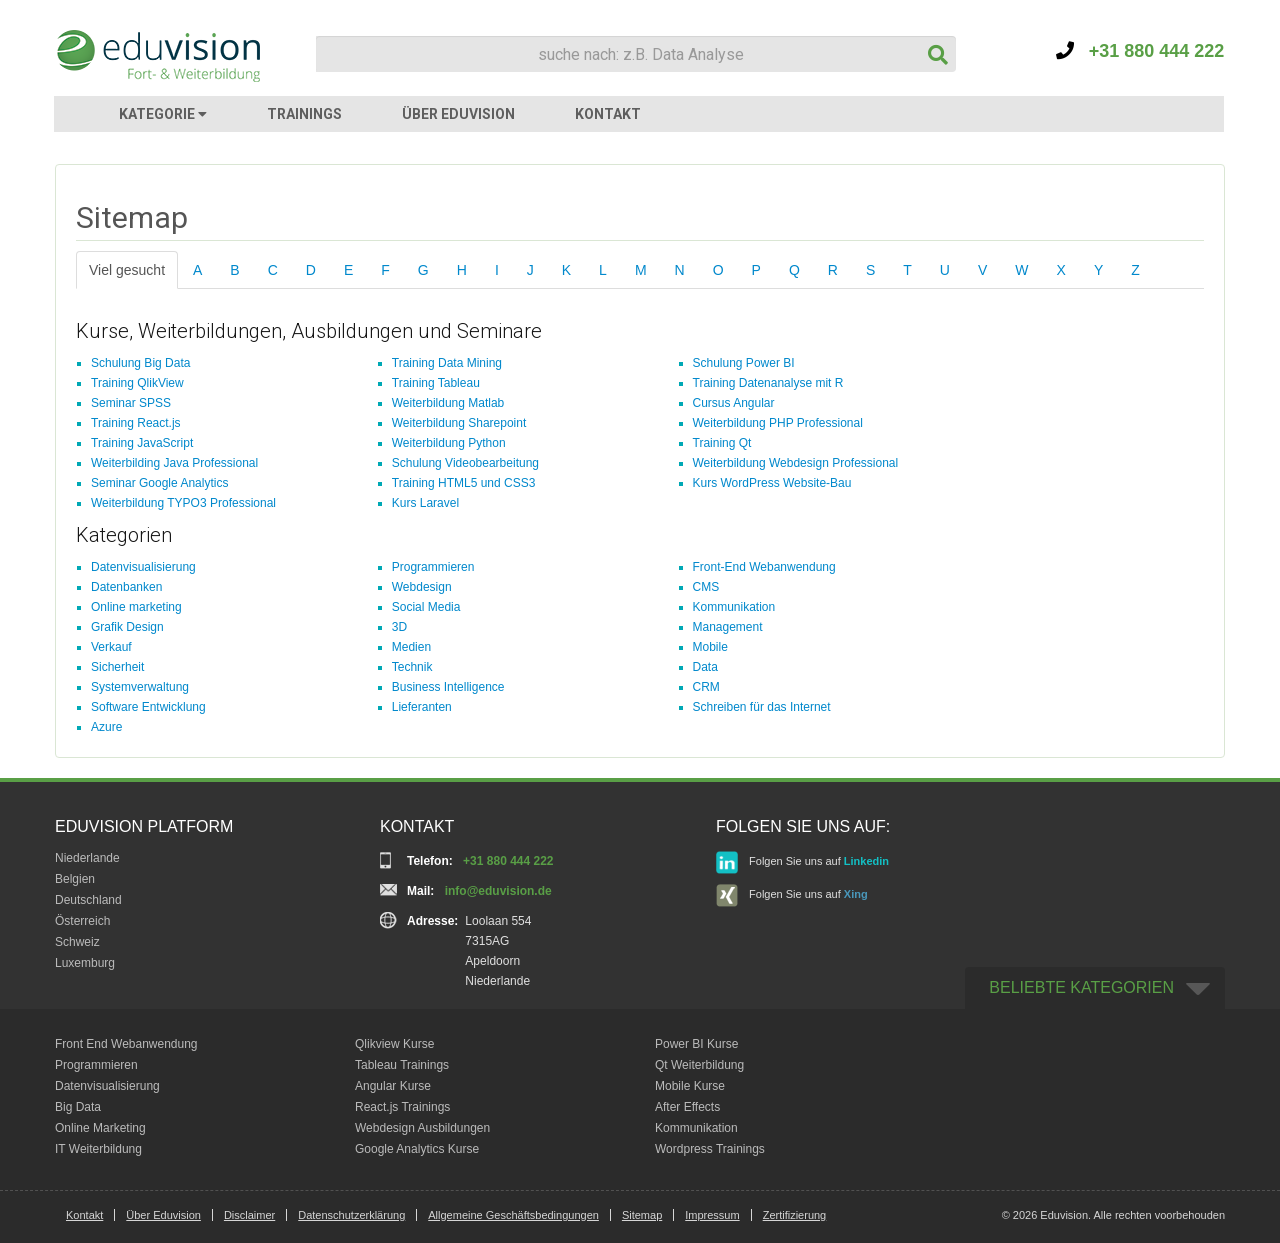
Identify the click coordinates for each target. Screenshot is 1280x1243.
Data (705, 667)
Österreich (82, 921)
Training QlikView (137, 383)
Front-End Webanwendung (764, 567)
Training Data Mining (447, 363)
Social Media (426, 607)
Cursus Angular (734, 403)
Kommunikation (734, 607)
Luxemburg (85, 963)
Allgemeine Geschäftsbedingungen (513, 1215)
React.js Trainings (402, 1107)
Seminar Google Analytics (159, 483)
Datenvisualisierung (143, 567)
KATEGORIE (163, 114)
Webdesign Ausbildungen (422, 1128)
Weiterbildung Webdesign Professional (796, 463)
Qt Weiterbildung (699, 1065)
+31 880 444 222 (1140, 51)
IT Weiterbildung (98, 1149)
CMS (706, 587)
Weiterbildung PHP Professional (778, 423)
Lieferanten (422, 707)
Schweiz (77, 942)
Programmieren (433, 567)
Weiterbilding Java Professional (174, 463)
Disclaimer (249, 1215)
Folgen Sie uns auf (802, 862)
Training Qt (722, 443)
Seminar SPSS (131, 403)
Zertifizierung (795, 1215)
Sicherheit (117, 667)
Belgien (75, 879)
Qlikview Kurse (394, 1044)
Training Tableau (436, 383)
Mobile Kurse (690, 1086)
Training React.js (136, 423)
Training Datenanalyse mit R (768, 383)
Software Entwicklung (148, 707)
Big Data (78, 1107)
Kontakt (84, 1215)
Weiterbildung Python (449, 443)
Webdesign (422, 587)
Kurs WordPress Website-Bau (772, 483)
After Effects (687, 1107)
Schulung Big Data (140, 363)
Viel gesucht (127, 270)
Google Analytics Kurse (417, 1149)
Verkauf (111, 647)
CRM (706, 687)
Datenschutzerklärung (351, 1215)
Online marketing (136, 607)
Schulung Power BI (744, 363)
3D (399, 627)
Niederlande (87, 858)
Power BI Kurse (696, 1044)
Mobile (710, 647)
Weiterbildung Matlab (448, 403)
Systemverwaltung (140, 687)
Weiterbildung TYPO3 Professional (183, 503)
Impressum (712, 1215)
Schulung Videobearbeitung (465, 463)
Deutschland (88, 900)
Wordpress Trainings (710, 1149)
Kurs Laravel (425, 503)
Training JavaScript (142, 443)
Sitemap (642, 1215)
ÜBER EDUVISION (458, 114)
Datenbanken (126, 587)
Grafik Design (127, 627)
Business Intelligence (448, 687)
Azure (106, 727)
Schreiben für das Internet (762, 707)
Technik (412, 667)
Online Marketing (100, 1128)
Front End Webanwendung (126, 1044)
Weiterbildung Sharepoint (459, 423)
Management (728, 627)
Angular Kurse (393, 1086)
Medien (411, 647)
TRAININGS (304, 114)
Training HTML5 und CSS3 (464, 483)
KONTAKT (608, 114)
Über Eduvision (163, 1215)
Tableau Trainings (402, 1065)
